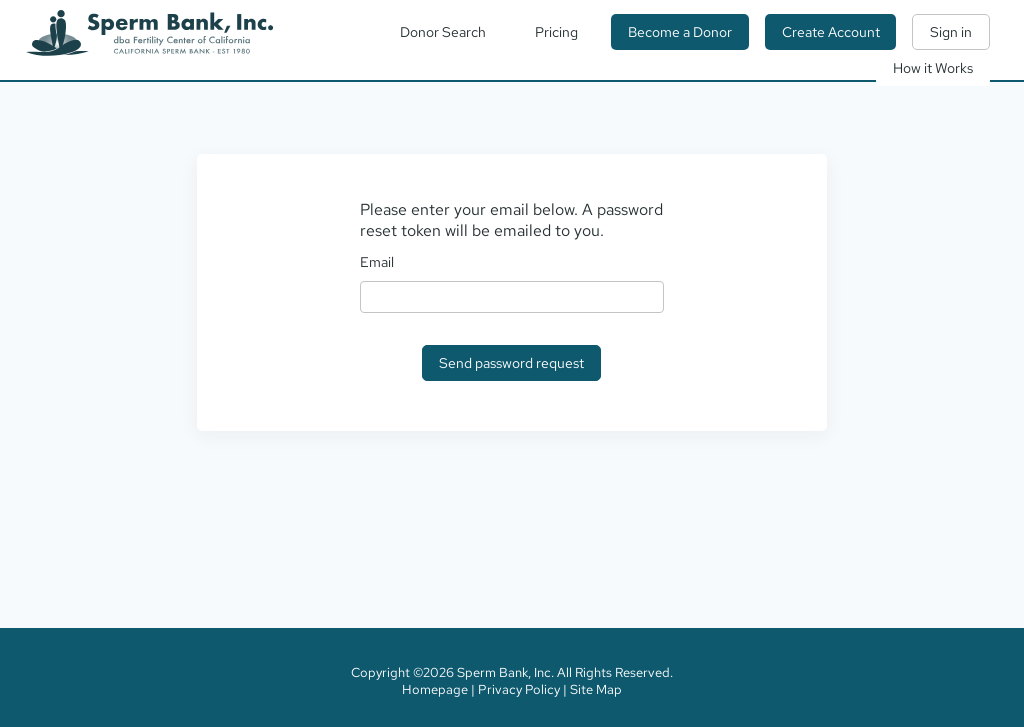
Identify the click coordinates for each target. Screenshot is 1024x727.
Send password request (511, 363)
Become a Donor (680, 32)
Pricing (556, 32)
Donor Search (443, 32)
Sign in (951, 32)
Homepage (435, 689)
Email (377, 262)
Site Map (596, 689)
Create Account (831, 32)
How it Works (933, 68)
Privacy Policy (519, 689)
